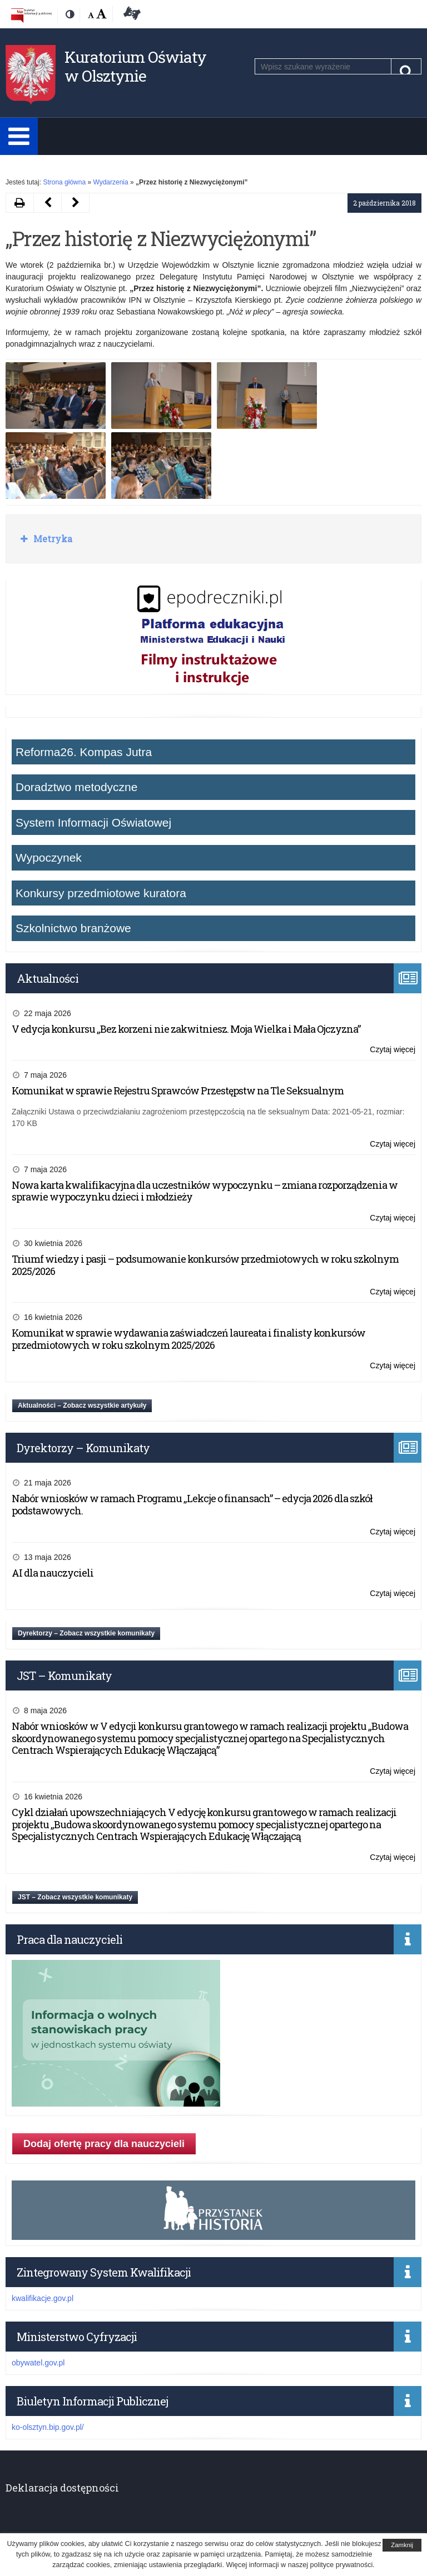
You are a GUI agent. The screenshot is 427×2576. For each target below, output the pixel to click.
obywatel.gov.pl (38, 2362)
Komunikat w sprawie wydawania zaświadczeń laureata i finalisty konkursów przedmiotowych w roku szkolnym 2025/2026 (188, 1339)
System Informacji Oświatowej (93, 822)
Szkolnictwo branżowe (73, 928)
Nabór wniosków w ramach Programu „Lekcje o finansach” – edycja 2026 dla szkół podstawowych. (192, 1504)
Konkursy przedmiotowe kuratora (101, 893)
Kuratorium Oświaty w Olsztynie (135, 66)
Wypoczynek (49, 857)
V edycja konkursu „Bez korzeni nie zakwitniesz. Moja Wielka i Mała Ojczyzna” (186, 1029)
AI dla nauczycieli (52, 1572)
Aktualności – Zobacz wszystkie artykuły (82, 1405)
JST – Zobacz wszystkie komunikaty (75, 1897)
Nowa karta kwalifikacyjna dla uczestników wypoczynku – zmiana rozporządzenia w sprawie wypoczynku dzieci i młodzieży (205, 1191)
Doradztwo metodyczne (76, 787)
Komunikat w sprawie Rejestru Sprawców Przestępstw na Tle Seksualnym (178, 1090)
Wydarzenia (110, 182)
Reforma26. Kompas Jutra (84, 752)
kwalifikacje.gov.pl (42, 2298)
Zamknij (402, 2545)
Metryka (51, 538)
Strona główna (64, 182)
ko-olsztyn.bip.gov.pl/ (48, 2427)
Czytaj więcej (392, 1050)
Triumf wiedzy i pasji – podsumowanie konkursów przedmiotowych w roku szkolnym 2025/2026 (205, 1265)
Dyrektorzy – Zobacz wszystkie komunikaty (86, 1633)
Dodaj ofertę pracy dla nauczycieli (104, 2143)
